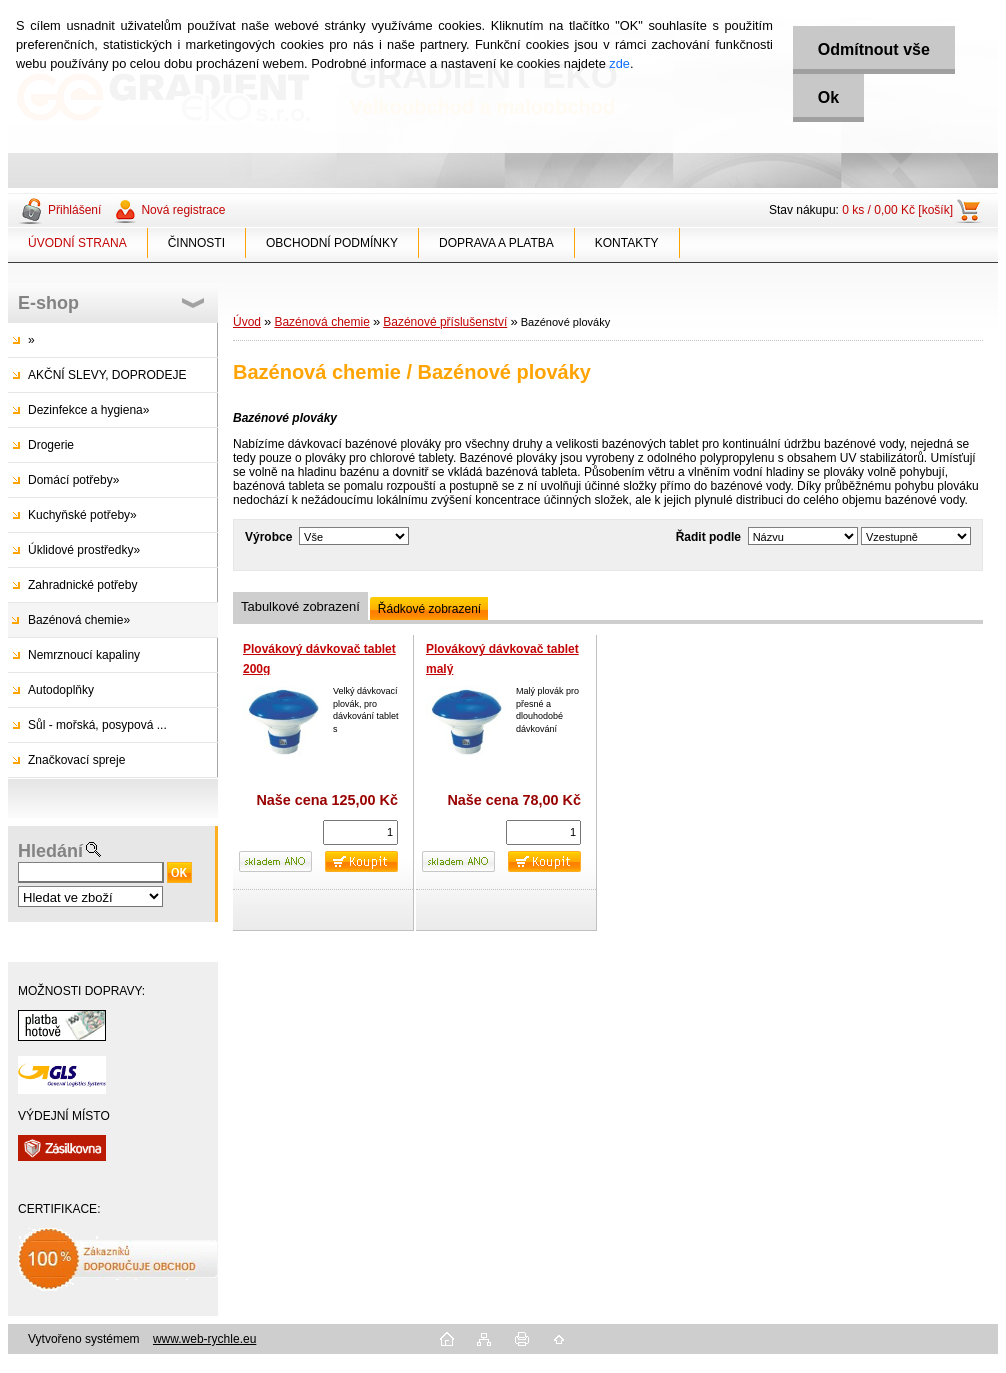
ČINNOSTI (196, 243)
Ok (828, 97)
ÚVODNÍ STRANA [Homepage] (77, 243)
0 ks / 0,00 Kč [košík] (897, 210)
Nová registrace (183, 210)
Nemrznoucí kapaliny (84, 655)
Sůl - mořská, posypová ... (97, 725)
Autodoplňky (61, 690)
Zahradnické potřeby (82, 585)
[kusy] (360, 832)
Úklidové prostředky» (84, 550)
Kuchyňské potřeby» (82, 515)
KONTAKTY (627, 243)
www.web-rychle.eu (204, 1339)
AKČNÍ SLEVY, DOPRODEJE (107, 375)
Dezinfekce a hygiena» (88, 410)
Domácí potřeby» (73, 480)
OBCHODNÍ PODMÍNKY (332, 243)
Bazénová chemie (321, 322)
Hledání (50, 851)
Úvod (247, 322)
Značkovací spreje (76, 760)
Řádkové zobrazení (429, 609)
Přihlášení (74, 210)
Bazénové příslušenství (445, 322)
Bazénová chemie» (79, 620)
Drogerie (51, 445)
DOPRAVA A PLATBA (496, 243)
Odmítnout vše (874, 49)
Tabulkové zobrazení (300, 606)
